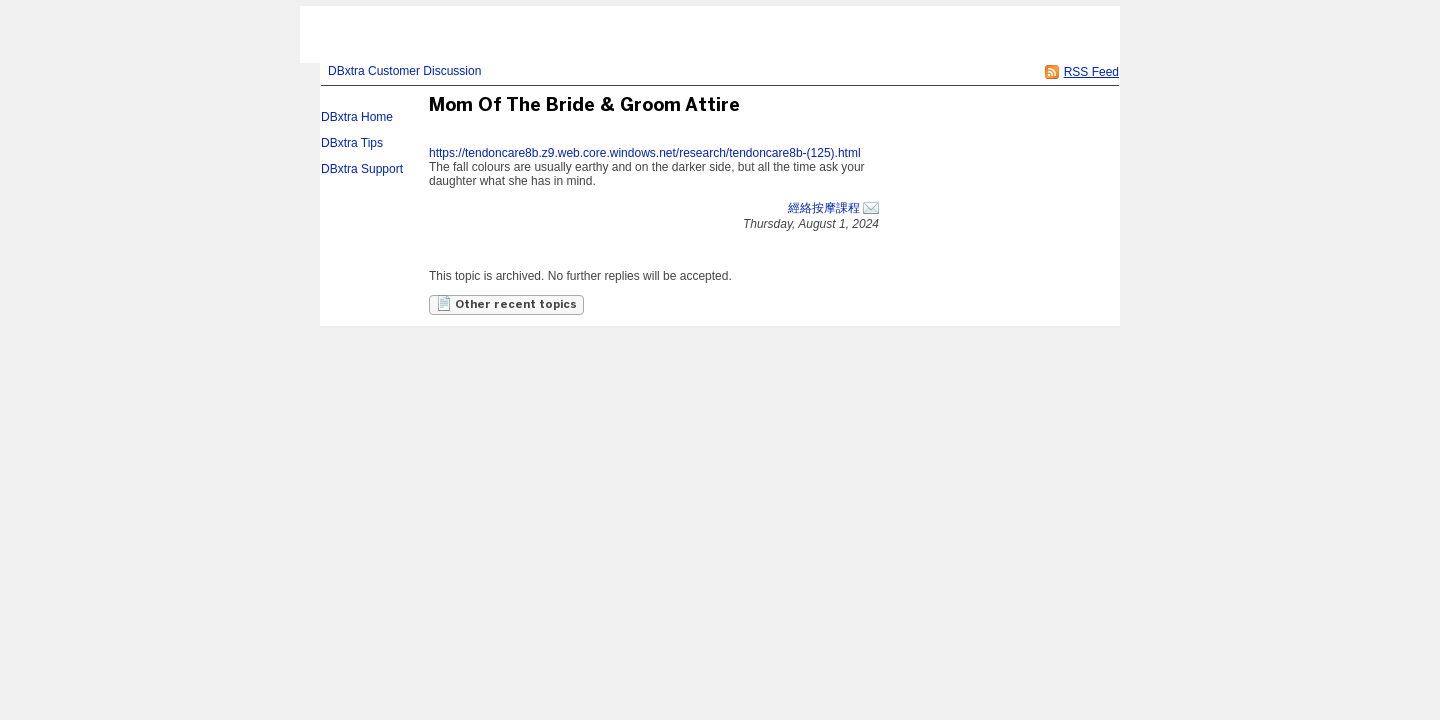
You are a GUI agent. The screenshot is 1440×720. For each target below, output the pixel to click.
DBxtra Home (357, 117)
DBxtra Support (362, 169)
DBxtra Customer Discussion (404, 71)
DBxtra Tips (352, 143)
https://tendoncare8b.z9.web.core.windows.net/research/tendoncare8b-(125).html (645, 153)
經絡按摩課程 (824, 208)
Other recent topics (506, 303)
